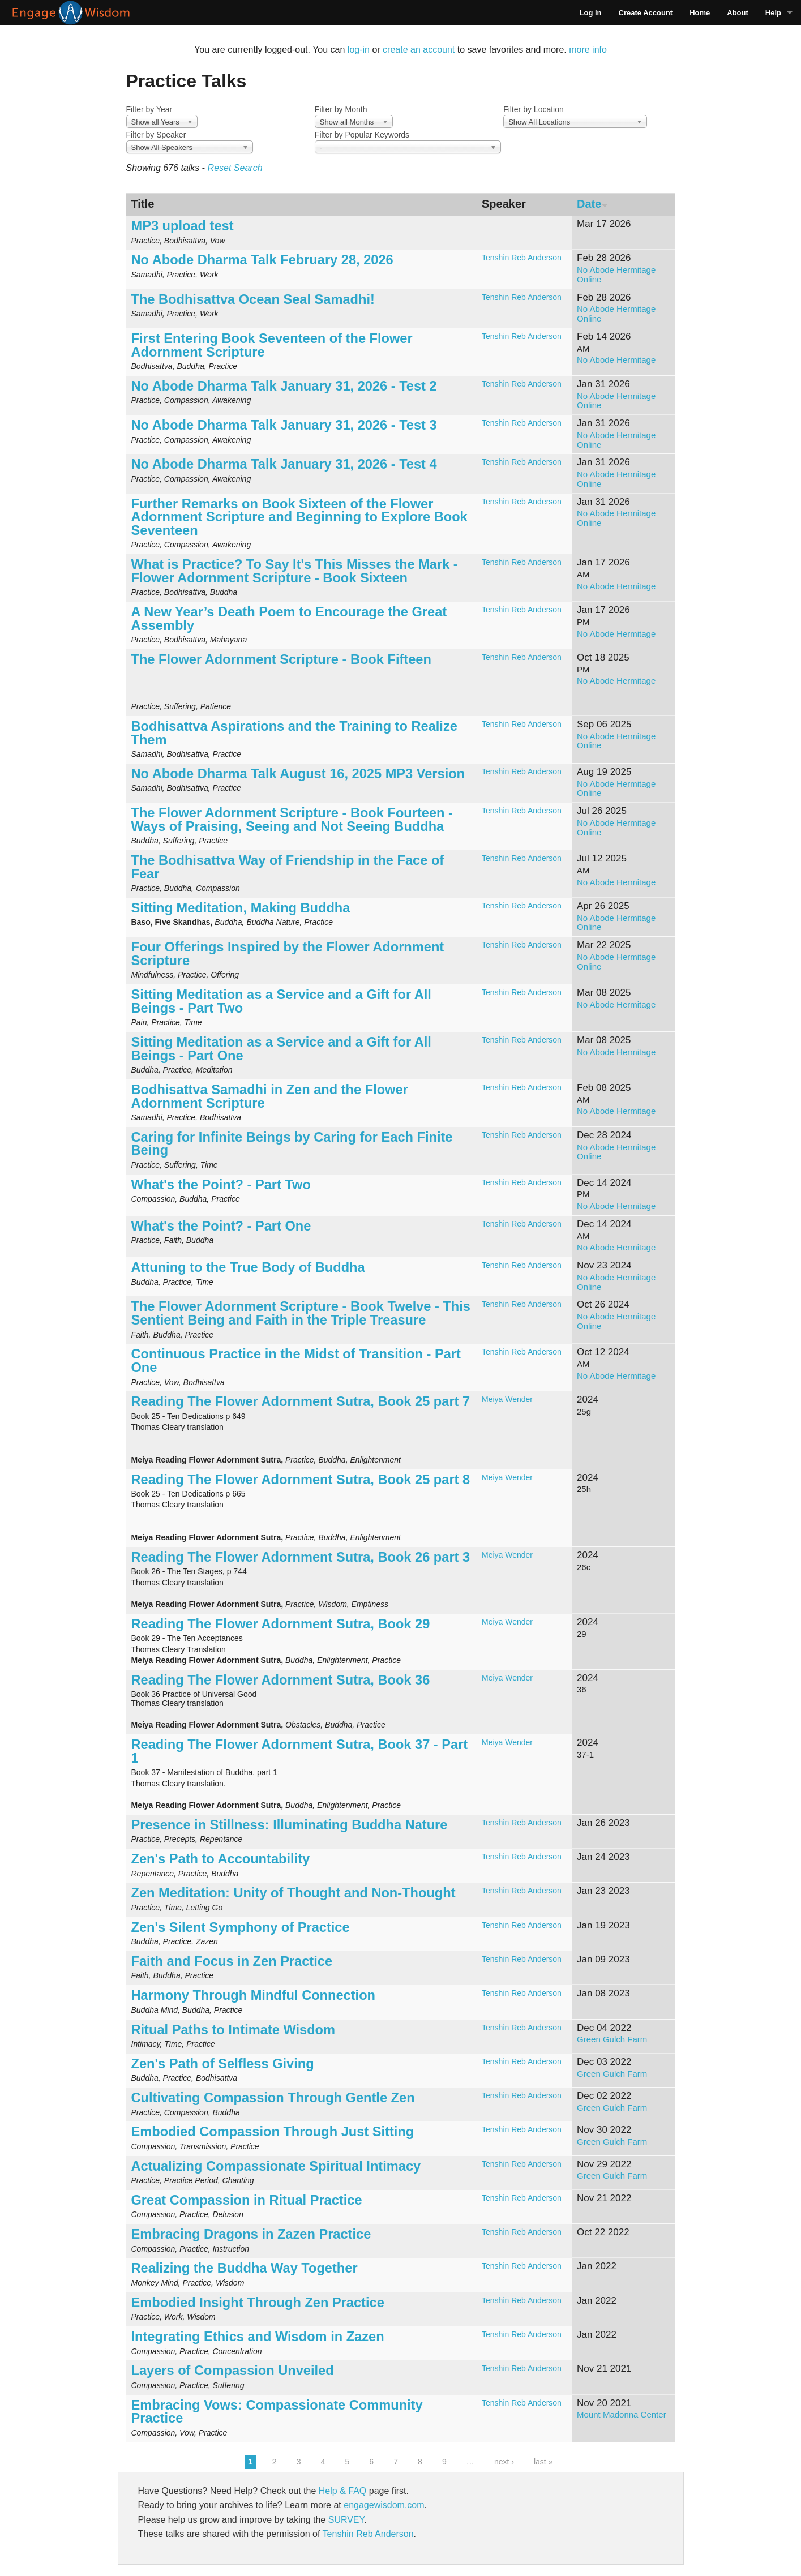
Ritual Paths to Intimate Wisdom (233, 2029)
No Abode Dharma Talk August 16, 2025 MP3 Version (298, 773)
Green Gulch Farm (612, 2039)
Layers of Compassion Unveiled (232, 2370)
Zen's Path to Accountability (220, 1858)
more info (588, 49)
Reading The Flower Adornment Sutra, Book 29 (280, 1624)
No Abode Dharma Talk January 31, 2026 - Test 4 (284, 464)
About (737, 12)
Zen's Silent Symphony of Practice (240, 1927)
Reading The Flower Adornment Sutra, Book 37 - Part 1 (299, 1751)
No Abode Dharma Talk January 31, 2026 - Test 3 (284, 425)
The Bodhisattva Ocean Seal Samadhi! (253, 299)
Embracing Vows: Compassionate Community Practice (277, 2412)
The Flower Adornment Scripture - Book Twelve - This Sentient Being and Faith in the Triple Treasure (300, 1313)
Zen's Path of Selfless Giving (222, 2063)
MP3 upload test (182, 225)
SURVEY (346, 2519)
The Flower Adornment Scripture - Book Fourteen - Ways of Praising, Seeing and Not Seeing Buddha (292, 819)
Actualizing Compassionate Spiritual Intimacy (276, 2166)
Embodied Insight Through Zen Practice (257, 2302)
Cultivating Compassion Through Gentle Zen (273, 2097)
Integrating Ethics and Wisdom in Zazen (257, 2336)
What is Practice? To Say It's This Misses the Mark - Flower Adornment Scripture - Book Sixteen (294, 571)
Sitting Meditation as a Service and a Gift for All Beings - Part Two (281, 1001)
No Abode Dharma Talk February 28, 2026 (262, 259)
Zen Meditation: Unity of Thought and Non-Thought (293, 1892)
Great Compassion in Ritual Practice (246, 2200)
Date (593, 204)
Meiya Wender (507, 1399)
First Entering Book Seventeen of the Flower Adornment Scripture (272, 345)
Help (773, 12)
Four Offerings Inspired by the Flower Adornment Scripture (287, 954)
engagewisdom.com (384, 2505)
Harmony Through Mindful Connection (253, 1995)
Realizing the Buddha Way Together (244, 2268)
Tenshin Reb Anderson (522, 257)
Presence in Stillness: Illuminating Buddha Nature (289, 1825)
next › (504, 2461)
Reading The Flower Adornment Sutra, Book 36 (280, 1680)
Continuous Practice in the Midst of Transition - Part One (296, 1361)
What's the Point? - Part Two (221, 1184)
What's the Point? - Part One (221, 1226)
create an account (419, 49)
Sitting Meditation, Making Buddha (240, 908)
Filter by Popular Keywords (362, 135)
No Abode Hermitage (616, 360)
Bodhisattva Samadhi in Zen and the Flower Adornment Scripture (269, 1096)
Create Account (646, 12)
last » (543, 2461)
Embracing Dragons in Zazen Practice (251, 2234)
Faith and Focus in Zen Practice (232, 1961)
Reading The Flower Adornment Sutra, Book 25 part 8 (300, 1479)
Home (699, 12)
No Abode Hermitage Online (616, 274)
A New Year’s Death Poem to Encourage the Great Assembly (289, 619)
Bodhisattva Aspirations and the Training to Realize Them (294, 733)
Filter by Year (149, 109)
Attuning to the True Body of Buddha (248, 1267)
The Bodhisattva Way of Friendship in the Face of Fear (287, 867)
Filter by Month (341, 109)
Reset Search (235, 168)
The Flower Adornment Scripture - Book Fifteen (281, 659)
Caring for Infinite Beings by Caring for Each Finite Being (292, 1144)
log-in (359, 49)
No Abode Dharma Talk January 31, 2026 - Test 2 (284, 386)
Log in (591, 12)
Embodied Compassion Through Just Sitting (272, 2131)
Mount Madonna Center (621, 2414)
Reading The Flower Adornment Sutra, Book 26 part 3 (300, 1557)
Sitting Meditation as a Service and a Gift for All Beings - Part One (281, 1049)
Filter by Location (533, 109)
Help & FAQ (342, 2491)
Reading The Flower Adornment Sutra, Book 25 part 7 (300, 1401)
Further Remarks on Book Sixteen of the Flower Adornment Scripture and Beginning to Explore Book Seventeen (299, 517)
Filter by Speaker (156, 135)
